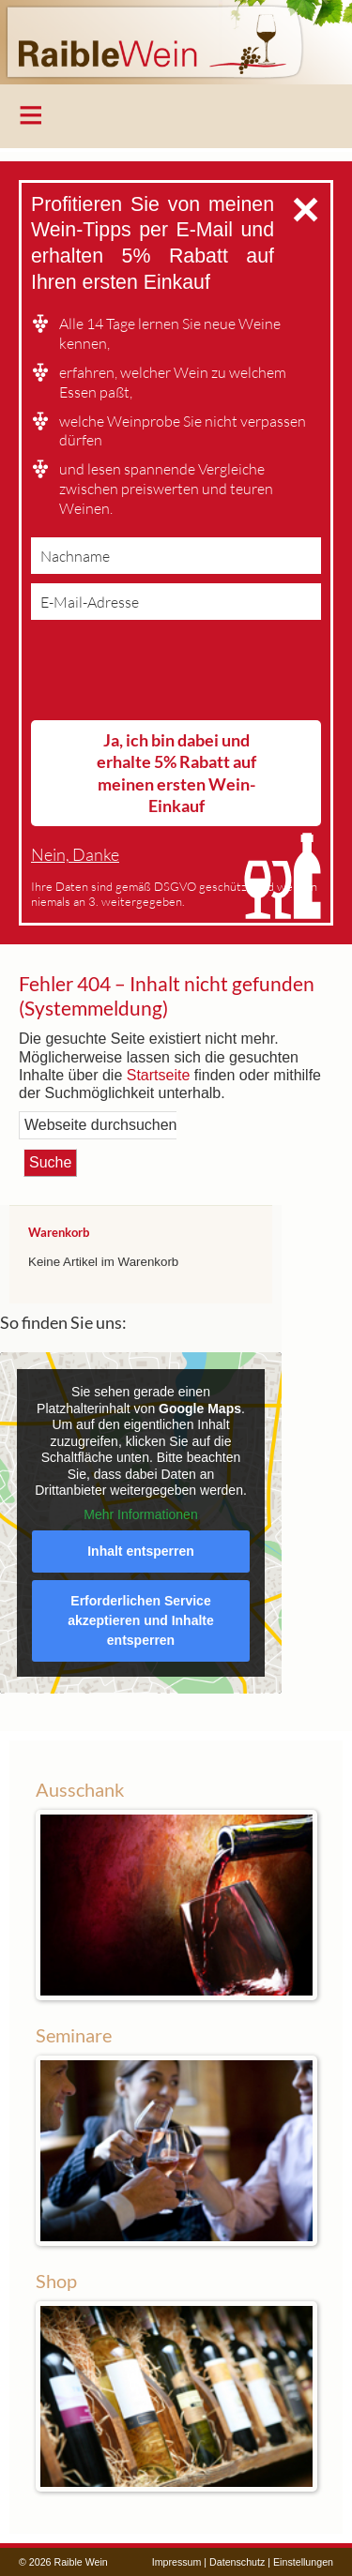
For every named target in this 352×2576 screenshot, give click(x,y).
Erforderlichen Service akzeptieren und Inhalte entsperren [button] (141, 1620)
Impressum (177, 2562)
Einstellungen (303, 2562)
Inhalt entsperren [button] (140, 1551)
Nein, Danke (75, 855)
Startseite (159, 1075)
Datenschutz (237, 2562)
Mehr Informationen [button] (140, 1513)
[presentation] (173, 674)
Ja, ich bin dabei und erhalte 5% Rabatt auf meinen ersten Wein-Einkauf (176, 773)
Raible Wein (176, 42)
